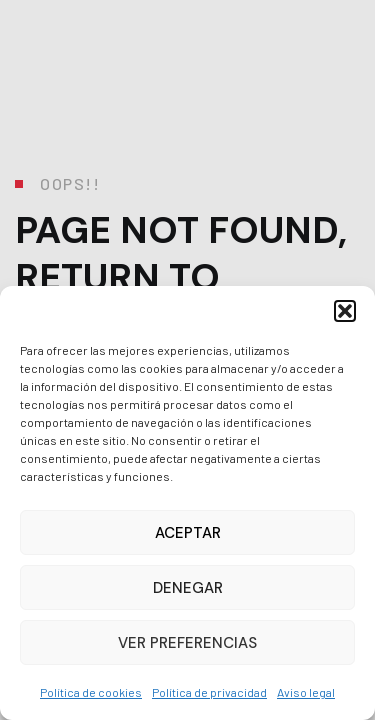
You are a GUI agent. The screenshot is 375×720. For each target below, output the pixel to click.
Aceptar (188, 533)
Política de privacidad (209, 692)
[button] (345, 311)
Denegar (188, 588)
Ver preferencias (187, 643)
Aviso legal (306, 692)
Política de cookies (91, 692)
